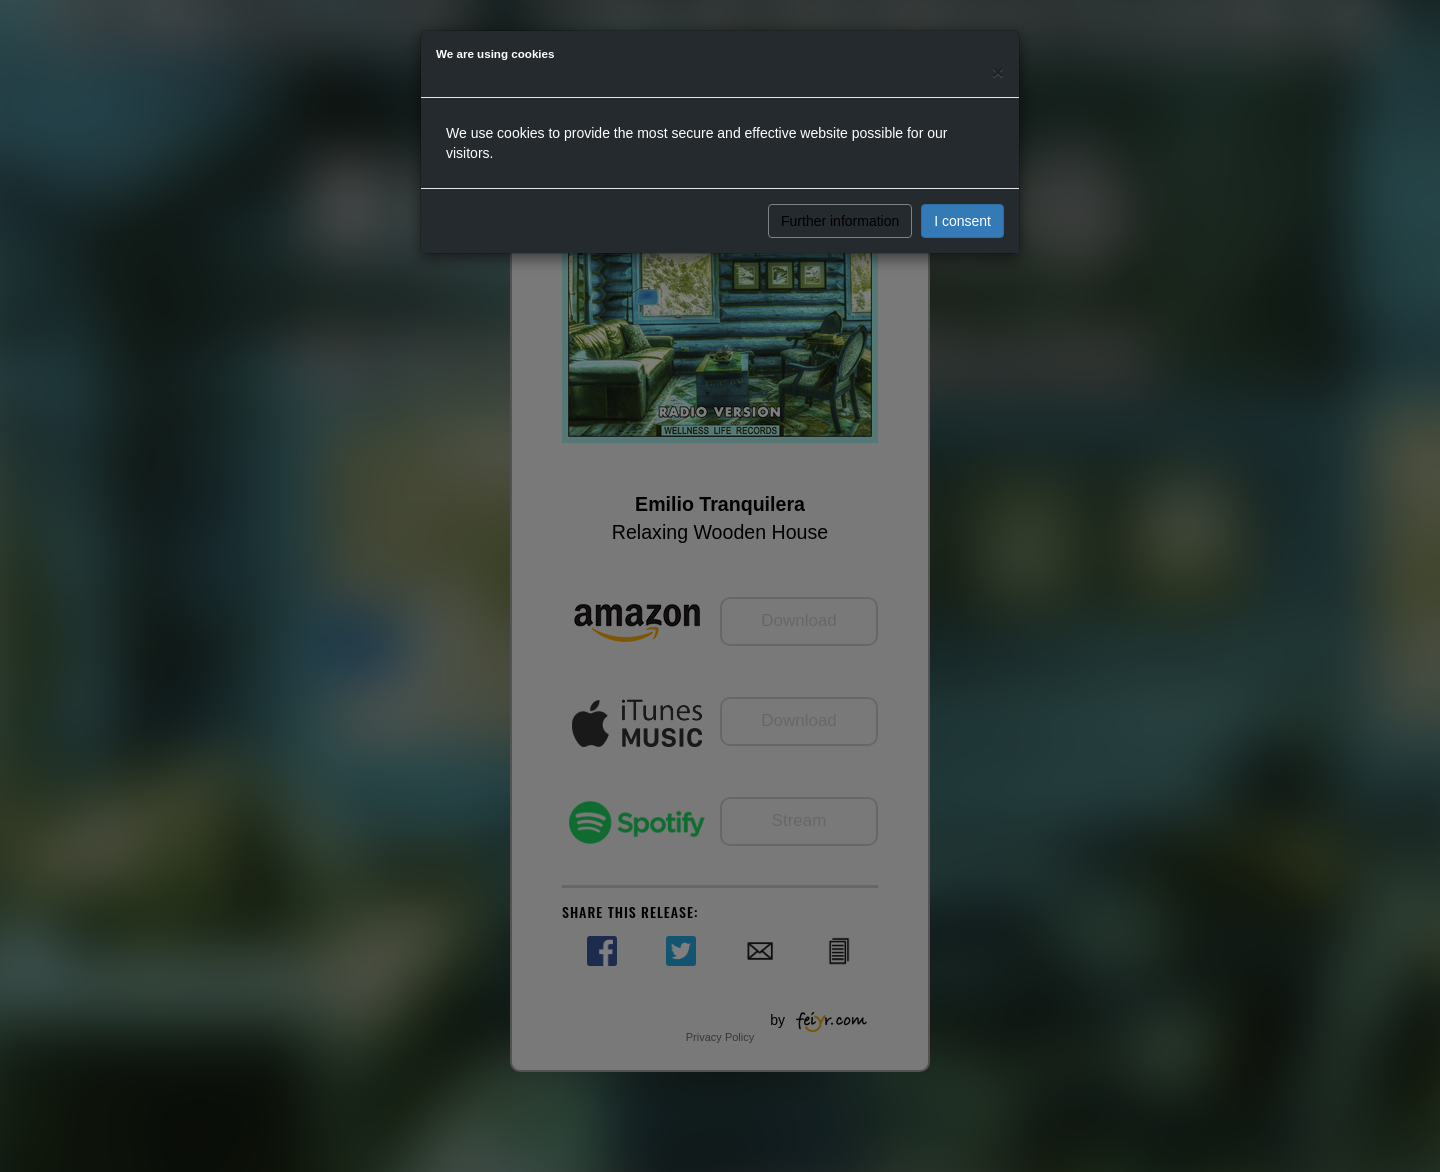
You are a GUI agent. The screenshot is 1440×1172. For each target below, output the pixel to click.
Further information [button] (840, 221)
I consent (962, 221)
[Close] (998, 71)
